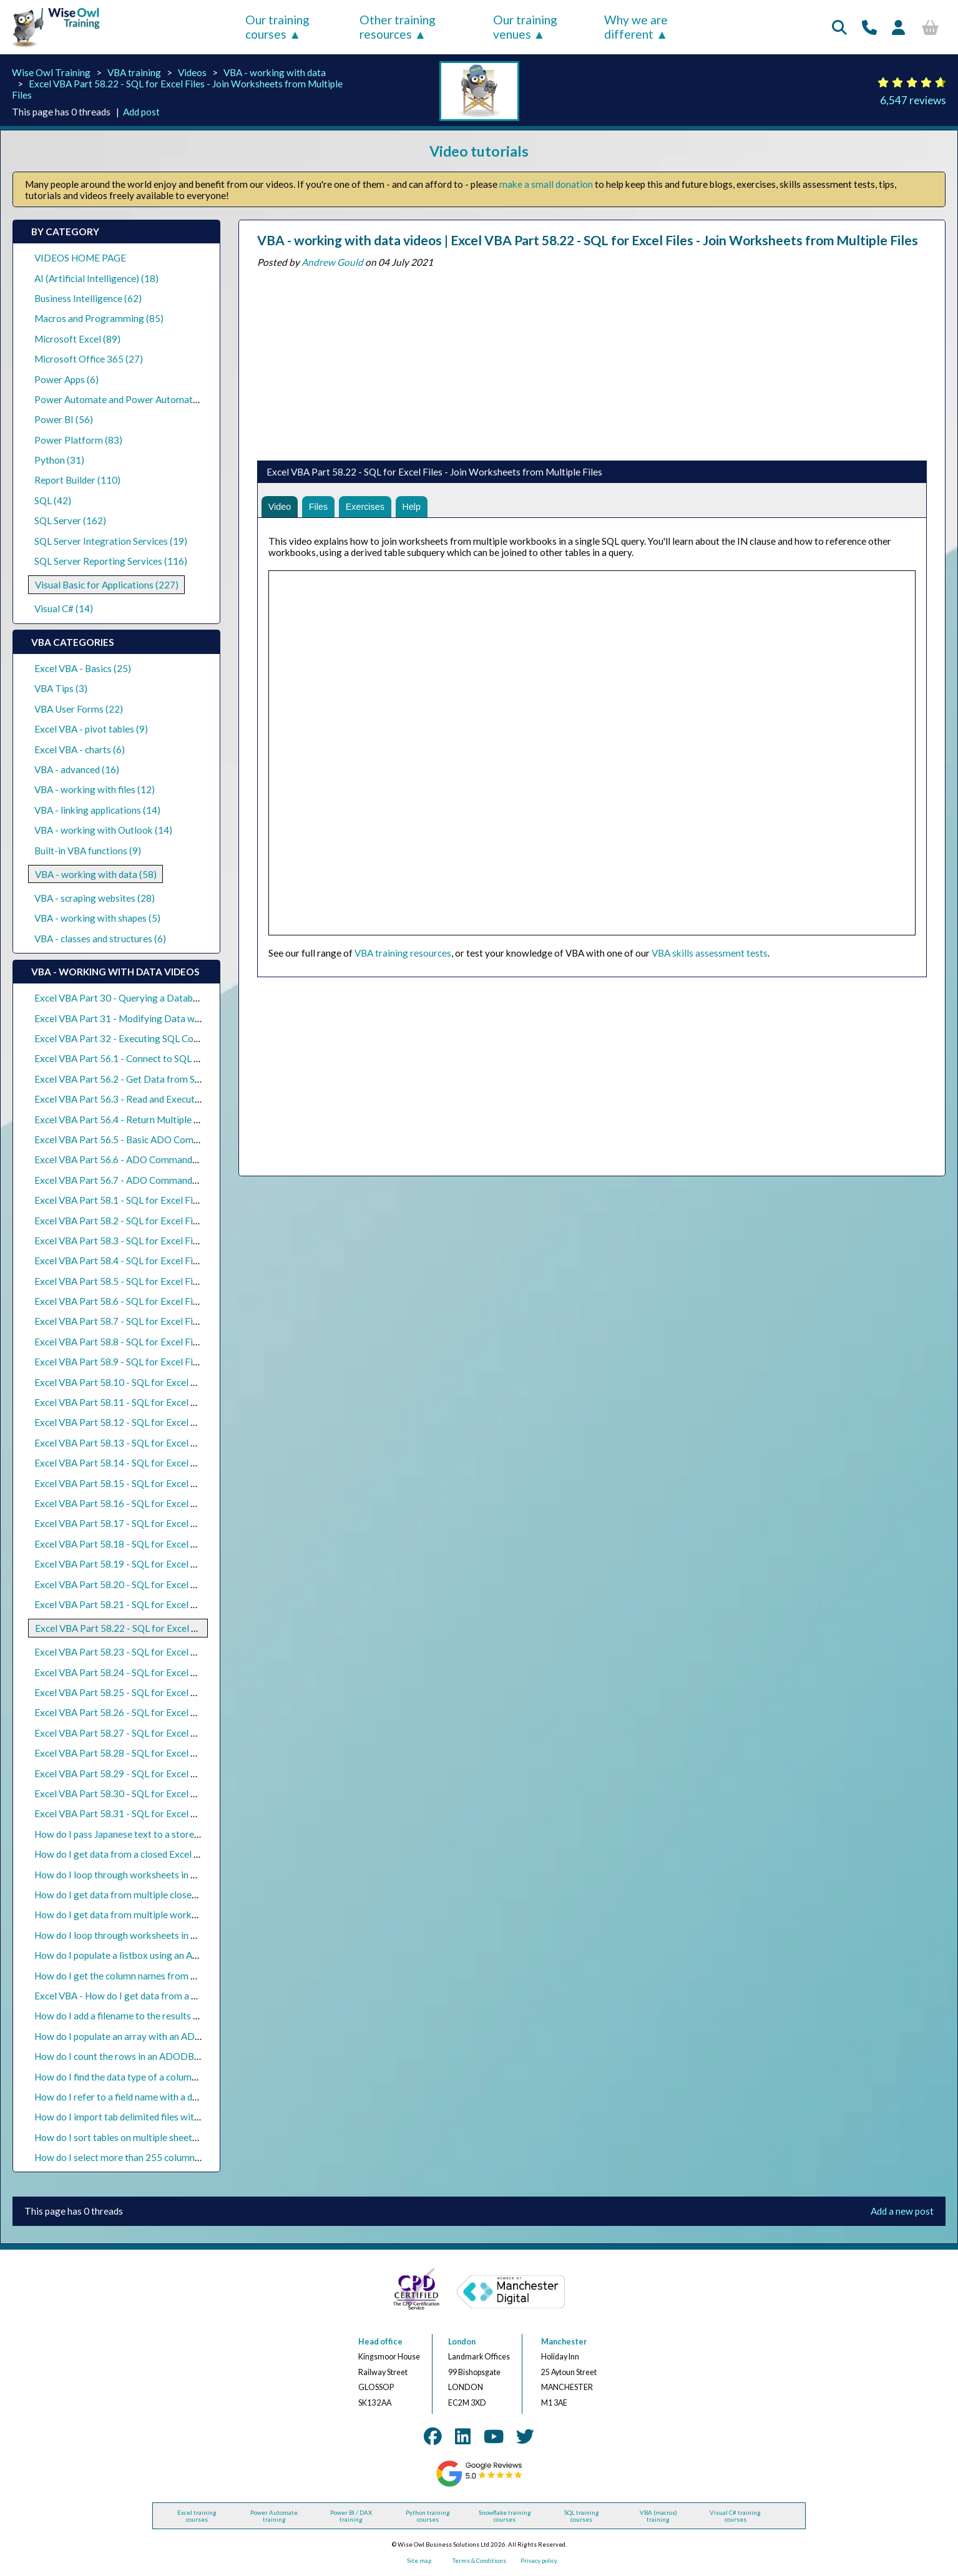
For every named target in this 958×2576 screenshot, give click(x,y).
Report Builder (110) (77, 479)
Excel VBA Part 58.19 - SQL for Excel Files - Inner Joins (148, 1563)
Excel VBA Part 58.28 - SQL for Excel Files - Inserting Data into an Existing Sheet (202, 1753)
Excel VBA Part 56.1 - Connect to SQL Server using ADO (151, 1058)
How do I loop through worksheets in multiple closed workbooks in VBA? (185, 1935)
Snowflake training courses (505, 2516)
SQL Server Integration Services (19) (110, 541)
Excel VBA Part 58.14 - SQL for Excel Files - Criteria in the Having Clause (185, 1462)
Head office (380, 2341)
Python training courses (428, 2516)
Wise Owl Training (51, 72)
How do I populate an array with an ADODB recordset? (148, 2036)
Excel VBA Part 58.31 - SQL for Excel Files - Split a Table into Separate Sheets (195, 1813)
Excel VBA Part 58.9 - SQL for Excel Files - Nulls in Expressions (165, 1361)
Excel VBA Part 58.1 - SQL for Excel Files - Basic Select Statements (173, 1200)
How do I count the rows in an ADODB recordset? (137, 2056)
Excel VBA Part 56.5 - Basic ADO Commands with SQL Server (162, 1139)
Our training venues (525, 26)
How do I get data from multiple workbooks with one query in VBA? (174, 1914)
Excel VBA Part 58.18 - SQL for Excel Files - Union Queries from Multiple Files (196, 1543)
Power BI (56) (63, 419)
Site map (419, 2560)
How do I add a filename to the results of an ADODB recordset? (166, 2015)
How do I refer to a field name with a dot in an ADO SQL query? (164, 2096)
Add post (141, 111)
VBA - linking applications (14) (97, 810)
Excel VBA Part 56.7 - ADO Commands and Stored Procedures (163, 1180)
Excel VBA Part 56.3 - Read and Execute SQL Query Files (151, 1099)
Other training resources (397, 26)
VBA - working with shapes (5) (97, 918)
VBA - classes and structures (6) (100, 938)
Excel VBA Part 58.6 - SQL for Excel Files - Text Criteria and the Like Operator (196, 1301)
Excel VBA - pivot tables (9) (91, 728)
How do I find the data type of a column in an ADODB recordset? (167, 2076)
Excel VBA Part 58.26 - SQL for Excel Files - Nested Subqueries (165, 1712)
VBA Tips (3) (60, 688)
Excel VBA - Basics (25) (82, 668)
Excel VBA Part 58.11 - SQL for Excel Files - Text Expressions (162, 1402)
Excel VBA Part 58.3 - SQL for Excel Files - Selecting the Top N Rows (177, 1240)
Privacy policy (539, 2560)
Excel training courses (197, 2516)
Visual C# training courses (735, 2516)
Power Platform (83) (78, 440)
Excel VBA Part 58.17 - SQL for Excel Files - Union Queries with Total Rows (191, 1523)
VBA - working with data (274, 72)
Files (321, 507)
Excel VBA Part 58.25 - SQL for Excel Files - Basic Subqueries (161, 1692)
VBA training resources (402, 954)
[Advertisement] (592, 361)
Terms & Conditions (479, 2560)
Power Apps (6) (66, 379)
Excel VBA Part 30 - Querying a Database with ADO (142, 997)
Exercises (371, 507)
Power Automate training (274, 2516)
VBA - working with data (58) (96, 874)
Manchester (564, 2341)
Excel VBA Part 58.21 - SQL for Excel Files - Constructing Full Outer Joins (187, 1604)
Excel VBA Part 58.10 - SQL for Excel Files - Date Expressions (162, 1382)
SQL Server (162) (70, 520)
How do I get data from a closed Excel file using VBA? (145, 1854)
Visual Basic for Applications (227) (106, 584)
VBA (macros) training (658, 2516)
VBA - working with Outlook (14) (103, 830)
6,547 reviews (913, 100)
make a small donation (546, 184)
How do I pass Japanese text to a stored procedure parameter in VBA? (179, 1834)
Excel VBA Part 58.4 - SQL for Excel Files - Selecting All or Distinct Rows (185, 1260)
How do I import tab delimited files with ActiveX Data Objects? (165, 2116)
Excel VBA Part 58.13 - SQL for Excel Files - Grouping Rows (158, 1442)
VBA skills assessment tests (710, 954)
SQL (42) (52, 500)
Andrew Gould (332, 262)
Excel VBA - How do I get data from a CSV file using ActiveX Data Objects (187, 1995)
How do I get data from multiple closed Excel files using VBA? (162, 1894)
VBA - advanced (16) (76, 769)
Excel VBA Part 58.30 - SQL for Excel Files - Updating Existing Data (175, 1793)
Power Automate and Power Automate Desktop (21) (144, 399)
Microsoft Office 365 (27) (88, 358)
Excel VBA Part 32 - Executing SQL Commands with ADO (153, 1038)
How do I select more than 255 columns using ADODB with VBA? (170, 2157)
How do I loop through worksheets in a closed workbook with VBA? (174, 1874)
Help (421, 507)
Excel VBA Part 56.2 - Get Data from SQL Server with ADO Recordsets (182, 1079)
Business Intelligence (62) (88, 298)
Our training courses (277, 26)
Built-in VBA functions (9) (87, 850)
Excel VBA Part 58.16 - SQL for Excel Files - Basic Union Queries (168, 1503)
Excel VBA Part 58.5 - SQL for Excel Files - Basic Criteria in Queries (173, 1281)
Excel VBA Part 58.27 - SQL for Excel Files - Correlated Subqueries (172, 1733)
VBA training (134, 72)
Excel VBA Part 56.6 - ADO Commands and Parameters (149, 1159)
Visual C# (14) (63, 608)
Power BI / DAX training (351, 2516)
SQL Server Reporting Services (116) (110, 561)
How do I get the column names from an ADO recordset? (152, 1975)
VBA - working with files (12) (94, 789)
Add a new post (902, 2211)
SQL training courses (581, 2516)
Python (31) (59, 460)
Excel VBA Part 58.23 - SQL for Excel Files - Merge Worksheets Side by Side (192, 1651)
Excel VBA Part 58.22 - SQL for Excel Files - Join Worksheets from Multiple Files (203, 1628)
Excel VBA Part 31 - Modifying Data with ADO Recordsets (156, 1018)
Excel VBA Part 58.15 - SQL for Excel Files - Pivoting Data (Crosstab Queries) (196, 1483)
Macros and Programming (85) (99, 318)
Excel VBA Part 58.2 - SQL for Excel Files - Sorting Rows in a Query (173, 1220)
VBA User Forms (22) (78, 709)
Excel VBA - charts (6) (79, 749)
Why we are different (636, 26)
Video (280, 507)
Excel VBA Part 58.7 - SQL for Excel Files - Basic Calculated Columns (177, 1321)
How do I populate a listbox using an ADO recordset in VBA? (159, 1955)
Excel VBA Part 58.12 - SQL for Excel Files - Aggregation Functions (174, 1422)
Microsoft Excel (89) (77, 338)
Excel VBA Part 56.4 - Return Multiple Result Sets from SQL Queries (176, 1119)
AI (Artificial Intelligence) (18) (96, 278)
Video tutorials (479, 151)
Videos (192, 72)
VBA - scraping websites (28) (94, 898)
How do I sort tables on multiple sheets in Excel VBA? (144, 2137)
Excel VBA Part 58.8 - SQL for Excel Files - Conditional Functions (169, 1341)
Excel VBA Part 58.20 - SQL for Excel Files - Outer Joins (150, 1584)
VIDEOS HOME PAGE (80, 257)
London (462, 2341)
